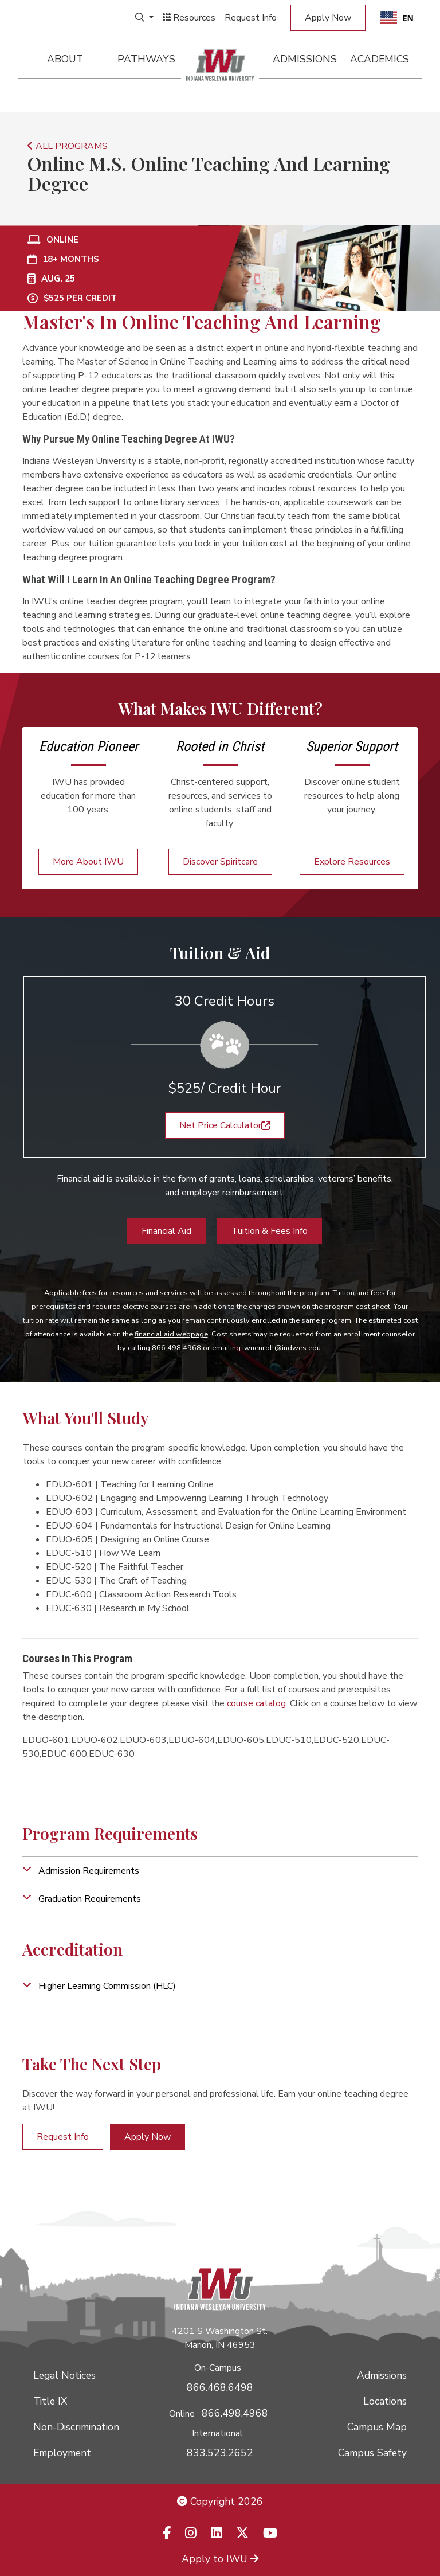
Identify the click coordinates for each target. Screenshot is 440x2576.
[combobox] (396, 17)
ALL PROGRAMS (68, 146)
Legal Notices (64, 2375)
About (65, 59)
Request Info (251, 17)
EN (397, 18)
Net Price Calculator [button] (224, 1125)
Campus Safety (372, 2453)
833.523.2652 (220, 2453)
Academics (379, 59)
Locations (385, 2401)
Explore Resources (352, 861)
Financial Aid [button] (166, 1231)
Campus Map (377, 2427)
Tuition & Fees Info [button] (269, 1231)
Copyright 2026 (220, 2501)
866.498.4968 (235, 2413)
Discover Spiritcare (220, 861)
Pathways (146, 59)
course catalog (256, 1703)
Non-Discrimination (76, 2427)
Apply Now (328, 17)
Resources (189, 17)
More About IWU (88, 861)
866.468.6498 (220, 2387)
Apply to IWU (220, 2559)
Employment (62, 2453)
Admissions (305, 59)
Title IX (50, 2401)
